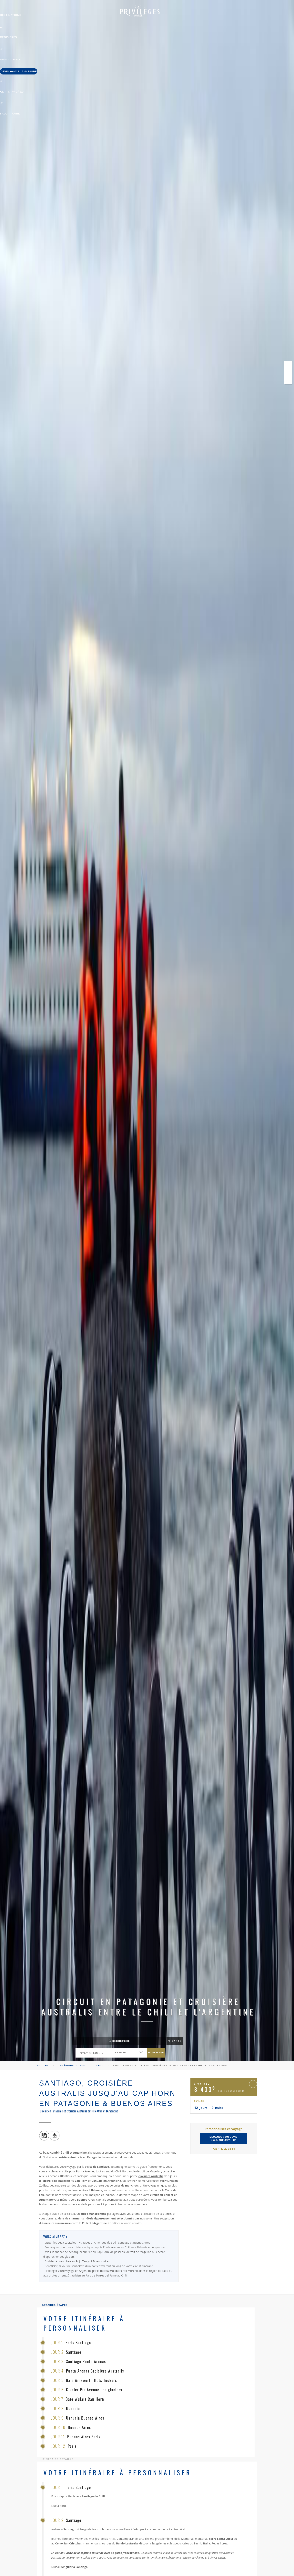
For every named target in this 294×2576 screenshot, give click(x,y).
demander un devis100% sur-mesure (223, 2139)
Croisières (7, 26)
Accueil (43, 2065)
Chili (100, 2065)
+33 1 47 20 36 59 (114, 48)
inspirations (9, 37)
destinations (9, 15)
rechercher (156, 2052)
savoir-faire (113, 59)
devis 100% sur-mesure (120, 37)
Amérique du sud (73, 2065)
